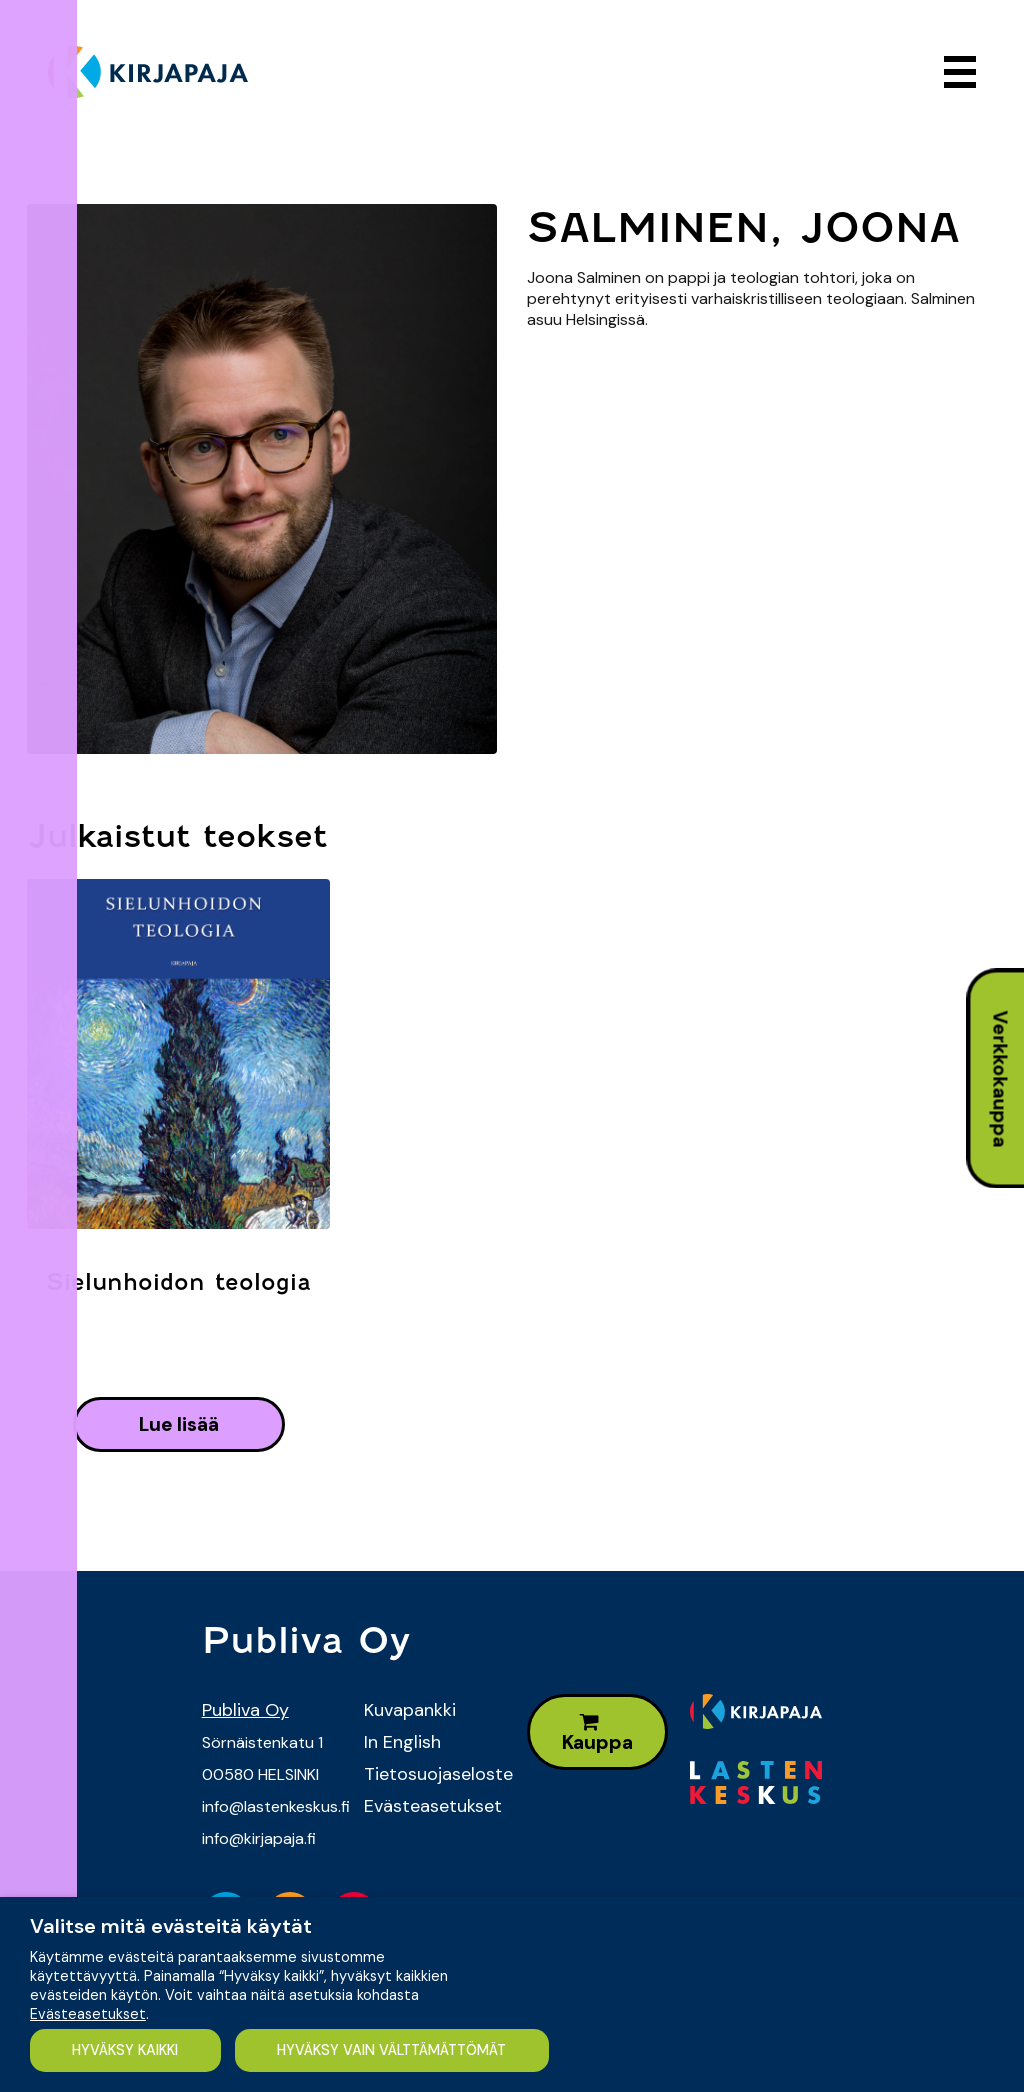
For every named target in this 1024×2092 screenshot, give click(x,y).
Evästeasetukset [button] (88, 2014)
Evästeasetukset (430, 1806)
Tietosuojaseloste (430, 1774)
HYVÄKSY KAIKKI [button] (126, 2050)
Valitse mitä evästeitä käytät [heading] (171, 1926)
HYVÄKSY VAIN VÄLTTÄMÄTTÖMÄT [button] (395, 2050)
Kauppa (597, 1733)
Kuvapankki (410, 1710)
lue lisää (179, 1424)
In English (402, 1742)
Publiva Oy (245, 1710)
